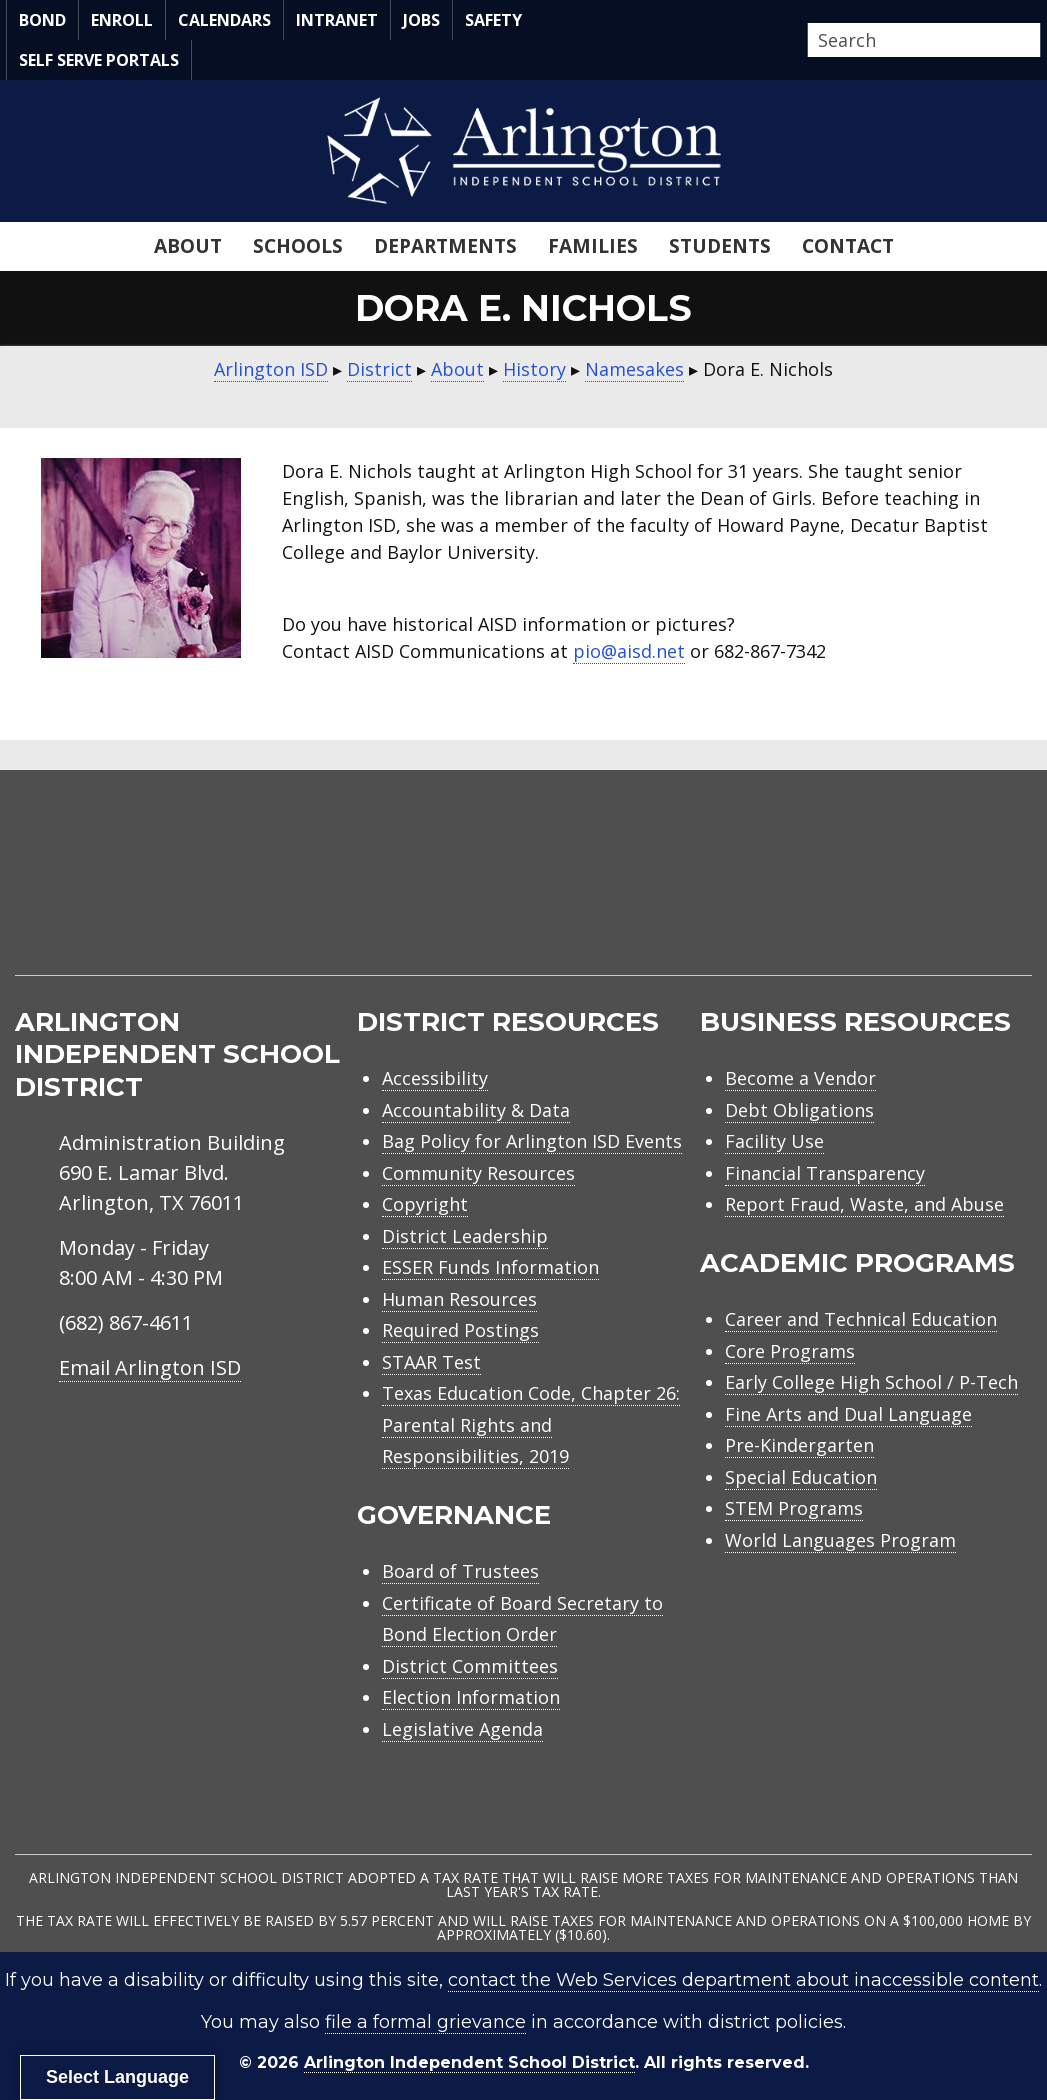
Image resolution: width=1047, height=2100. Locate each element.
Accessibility (435, 1078)
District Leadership (465, 1236)
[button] (1035, 41)
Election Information (471, 1697)
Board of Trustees (460, 1571)
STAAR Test (431, 1362)
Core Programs (790, 1351)
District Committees (470, 1666)
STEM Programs (794, 1508)
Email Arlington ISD (150, 1367)
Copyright (425, 1204)
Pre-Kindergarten (799, 1445)
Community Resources (478, 1173)
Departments (445, 246)
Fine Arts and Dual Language (848, 1414)
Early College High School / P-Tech (871, 1382)
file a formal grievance (425, 2022)
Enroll (122, 20)
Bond (42, 20)
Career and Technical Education (861, 1319)
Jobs (421, 20)
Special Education (801, 1477)
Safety (493, 20)
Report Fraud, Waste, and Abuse (864, 1204)
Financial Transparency (825, 1173)
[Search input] (919, 40)
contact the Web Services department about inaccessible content (743, 1980)
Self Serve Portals (99, 60)
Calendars (224, 20)
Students (720, 246)
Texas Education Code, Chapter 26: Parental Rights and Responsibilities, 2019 (531, 1424)
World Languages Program (840, 1540)
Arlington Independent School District (469, 2062)
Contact (848, 246)
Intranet (337, 20)
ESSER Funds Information (490, 1267)
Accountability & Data (476, 1110)
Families (593, 246)
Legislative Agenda (462, 1729)
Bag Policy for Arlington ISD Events (532, 1141)
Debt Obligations (799, 1110)
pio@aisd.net (629, 651)
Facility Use (774, 1141)
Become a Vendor (800, 1078)
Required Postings (460, 1330)
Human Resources (459, 1299)
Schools (298, 246)
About (188, 246)
